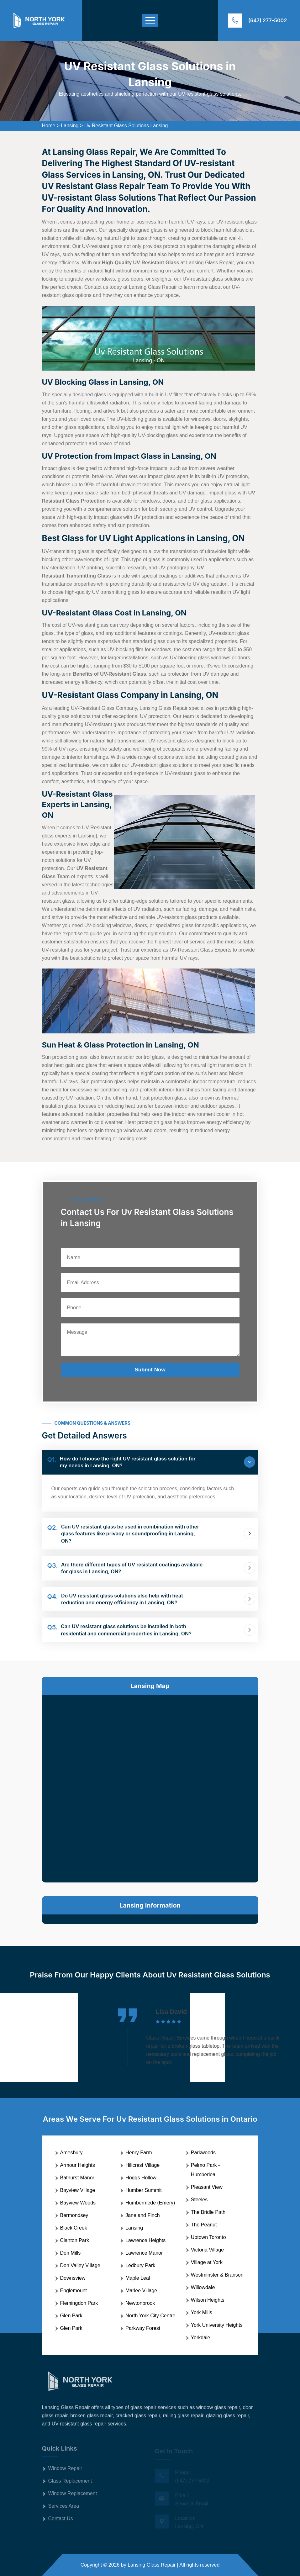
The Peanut (204, 2224)
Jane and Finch (142, 2215)
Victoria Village (207, 2249)
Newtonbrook (140, 2303)
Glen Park (71, 2315)
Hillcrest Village (142, 2165)
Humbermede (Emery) (150, 2202)
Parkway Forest (142, 2328)
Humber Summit (143, 2190)
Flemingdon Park (79, 2303)
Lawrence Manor (144, 2253)
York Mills (201, 2312)
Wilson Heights (207, 2300)
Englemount (73, 2290)
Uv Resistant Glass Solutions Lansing (126, 125)
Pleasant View (207, 2187)
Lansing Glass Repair (152, 2565)
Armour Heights (77, 2165)
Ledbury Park (140, 2265)
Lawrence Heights (145, 2240)
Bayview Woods (78, 2202)
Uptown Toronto (208, 2237)
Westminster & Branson (217, 2275)
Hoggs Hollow (140, 2177)
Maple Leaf (137, 2278)
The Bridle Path (208, 2212)
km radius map (150, 1787)
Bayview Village (77, 2190)
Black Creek (73, 2227)
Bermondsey (74, 2215)
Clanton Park (74, 2240)
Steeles (199, 2199)
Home (48, 125)
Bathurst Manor (77, 2177)
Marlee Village (141, 2290)
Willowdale (203, 2287)
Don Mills (70, 2253)
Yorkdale (200, 2337)
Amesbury (71, 2152)
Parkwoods (203, 2152)
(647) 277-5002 (267, 20)
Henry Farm (138, 2152)
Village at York (207, 2262)
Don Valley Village (80, 2265)
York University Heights (217, 2325)
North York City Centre (150, 2315)
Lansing (69, 125)
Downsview (73, 2278)
